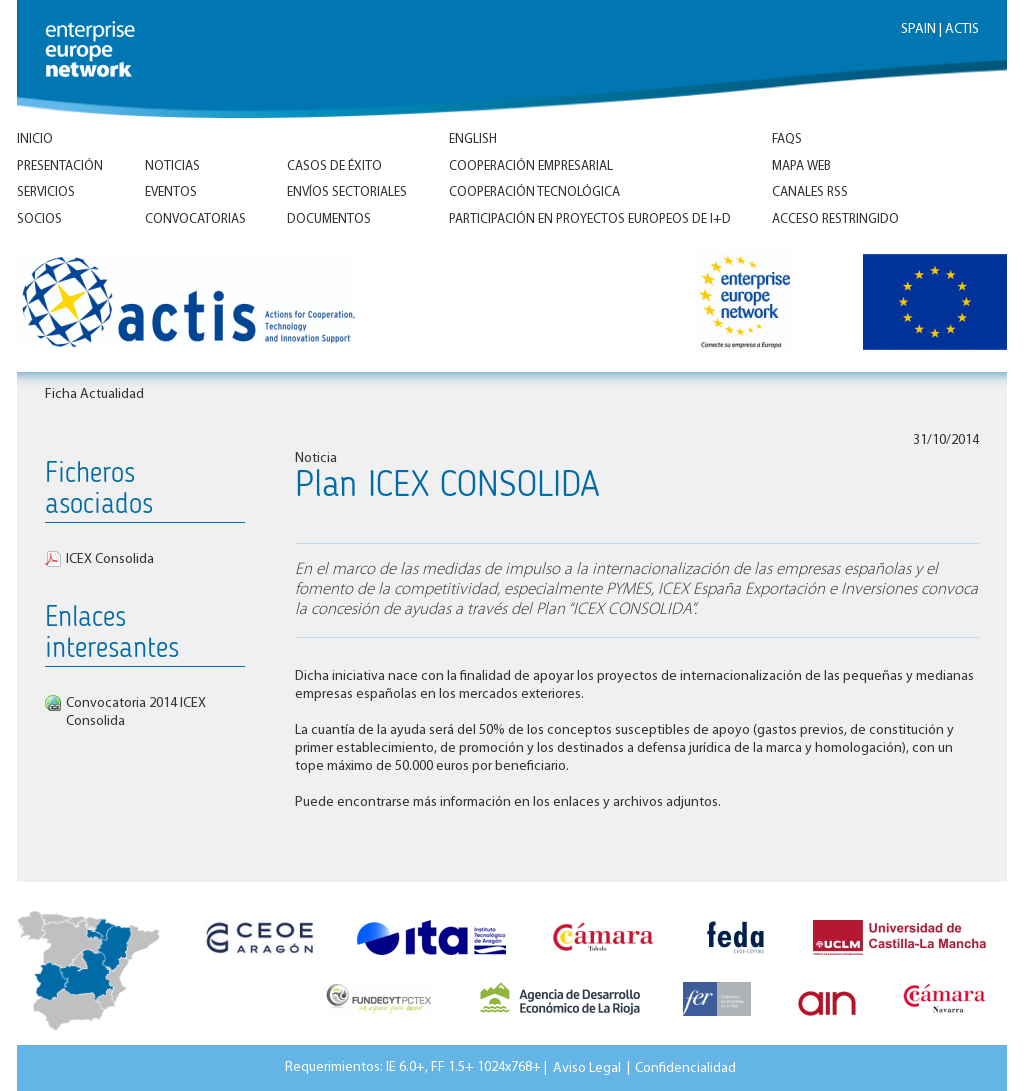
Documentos (329, 219)
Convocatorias (195, 219)
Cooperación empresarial (531, 166)
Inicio (35, 139)
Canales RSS (810, 192)
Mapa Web (801, 166)
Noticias (172, 166)
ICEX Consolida (110, 559)
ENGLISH (473, 139)
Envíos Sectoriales (347, 192)
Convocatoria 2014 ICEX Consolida (136, 712)
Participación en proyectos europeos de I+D (590, 219)
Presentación (60, 166)
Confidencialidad (685, 1067)
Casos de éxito (334, 166)
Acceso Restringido (835, 219)
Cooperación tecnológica (534, 192)
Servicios (46, 192)
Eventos (171, 192)
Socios (39, 219)
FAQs (787, 139)
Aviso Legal (587, 1067)
